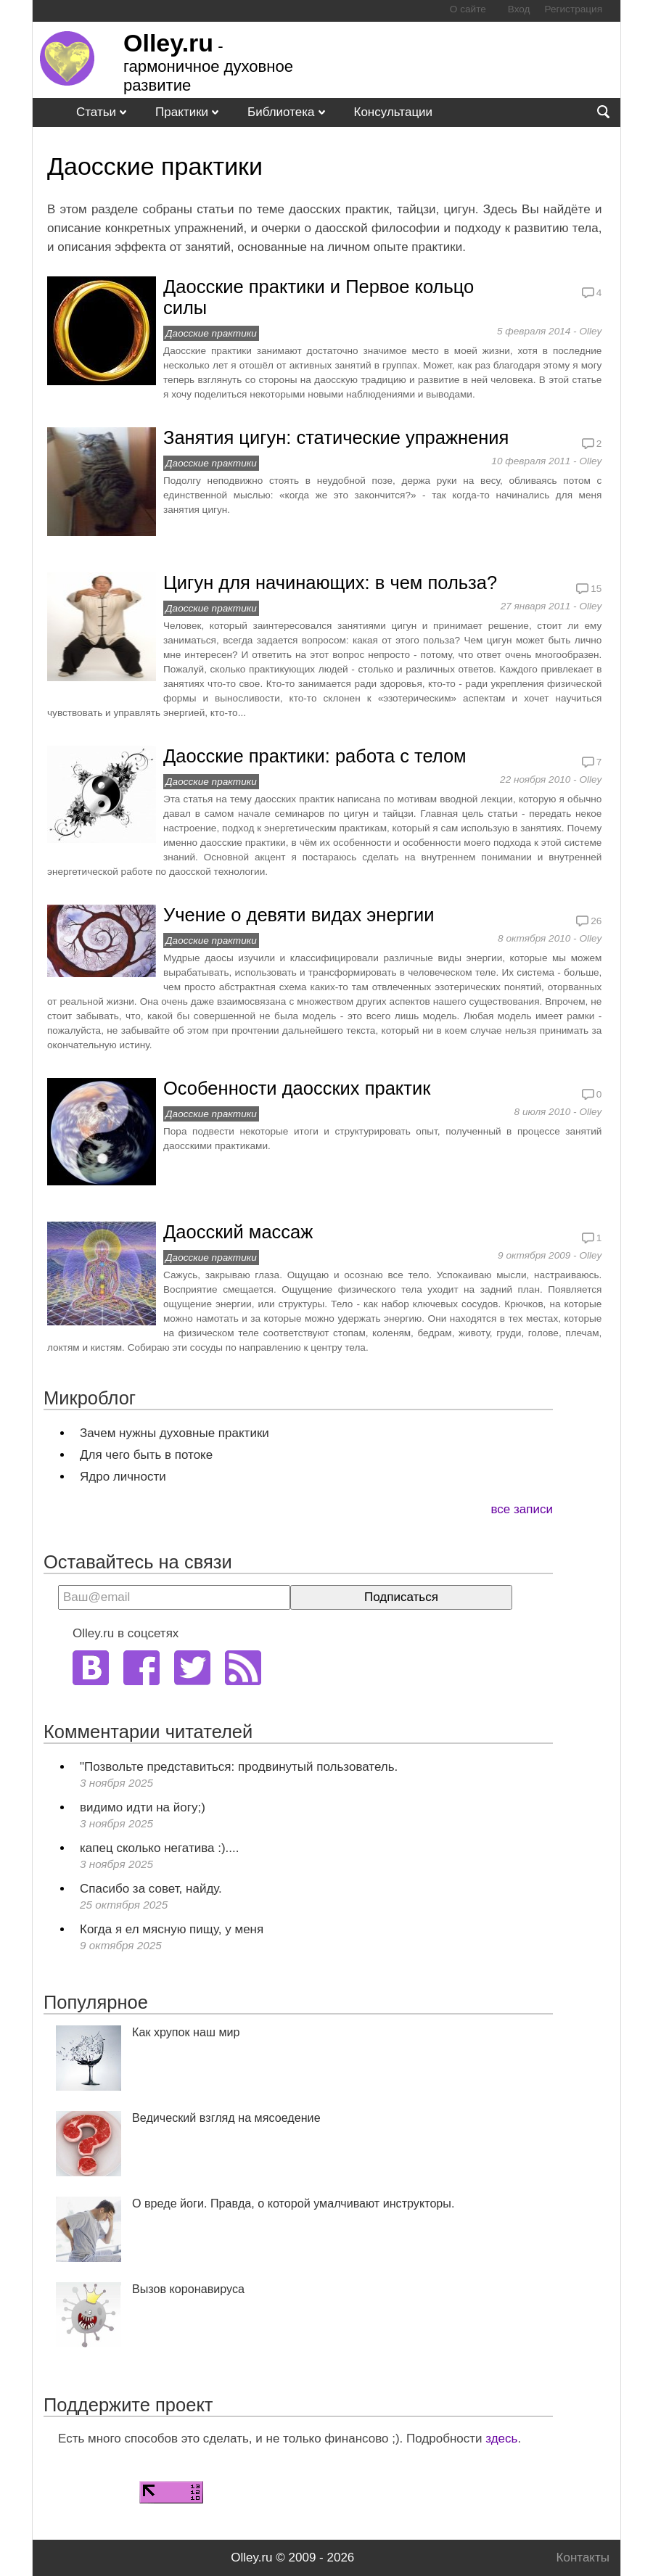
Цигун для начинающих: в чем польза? (330, 582)
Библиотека (280, 112)
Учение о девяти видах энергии (299, 915)
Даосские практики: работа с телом (315, 756)
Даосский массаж (238, 1232)
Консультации (393, 112)
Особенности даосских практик (296, 1088)
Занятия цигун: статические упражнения (336, 437)
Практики (181, 112)
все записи (522, 1509)
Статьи (96, 112)
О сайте (468, 9)
